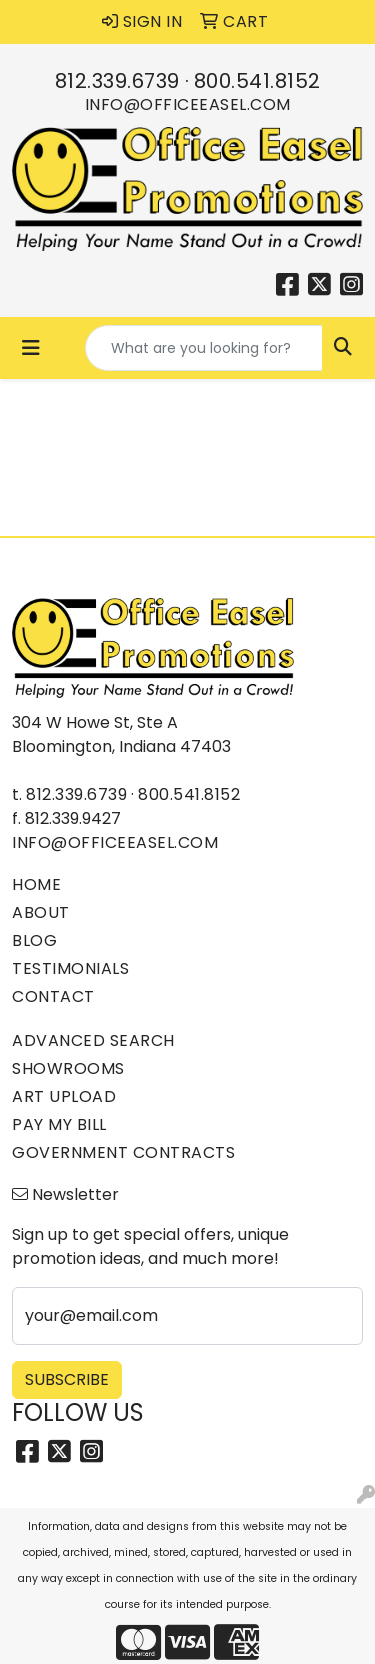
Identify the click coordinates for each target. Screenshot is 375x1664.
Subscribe (67, 1379)
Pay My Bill (59, 1124)
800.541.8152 (257, 81)
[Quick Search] (204, 348)
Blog (34, 940)
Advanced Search (93, 1040)
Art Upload (64, 1096)
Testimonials (70, 968)
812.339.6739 (117, 81)
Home (36, 884)
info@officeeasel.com (188, 104)
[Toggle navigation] (31, 348)
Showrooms (68, 1068)
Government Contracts (123, 1152)
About (41, 912)
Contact (53, 996)
